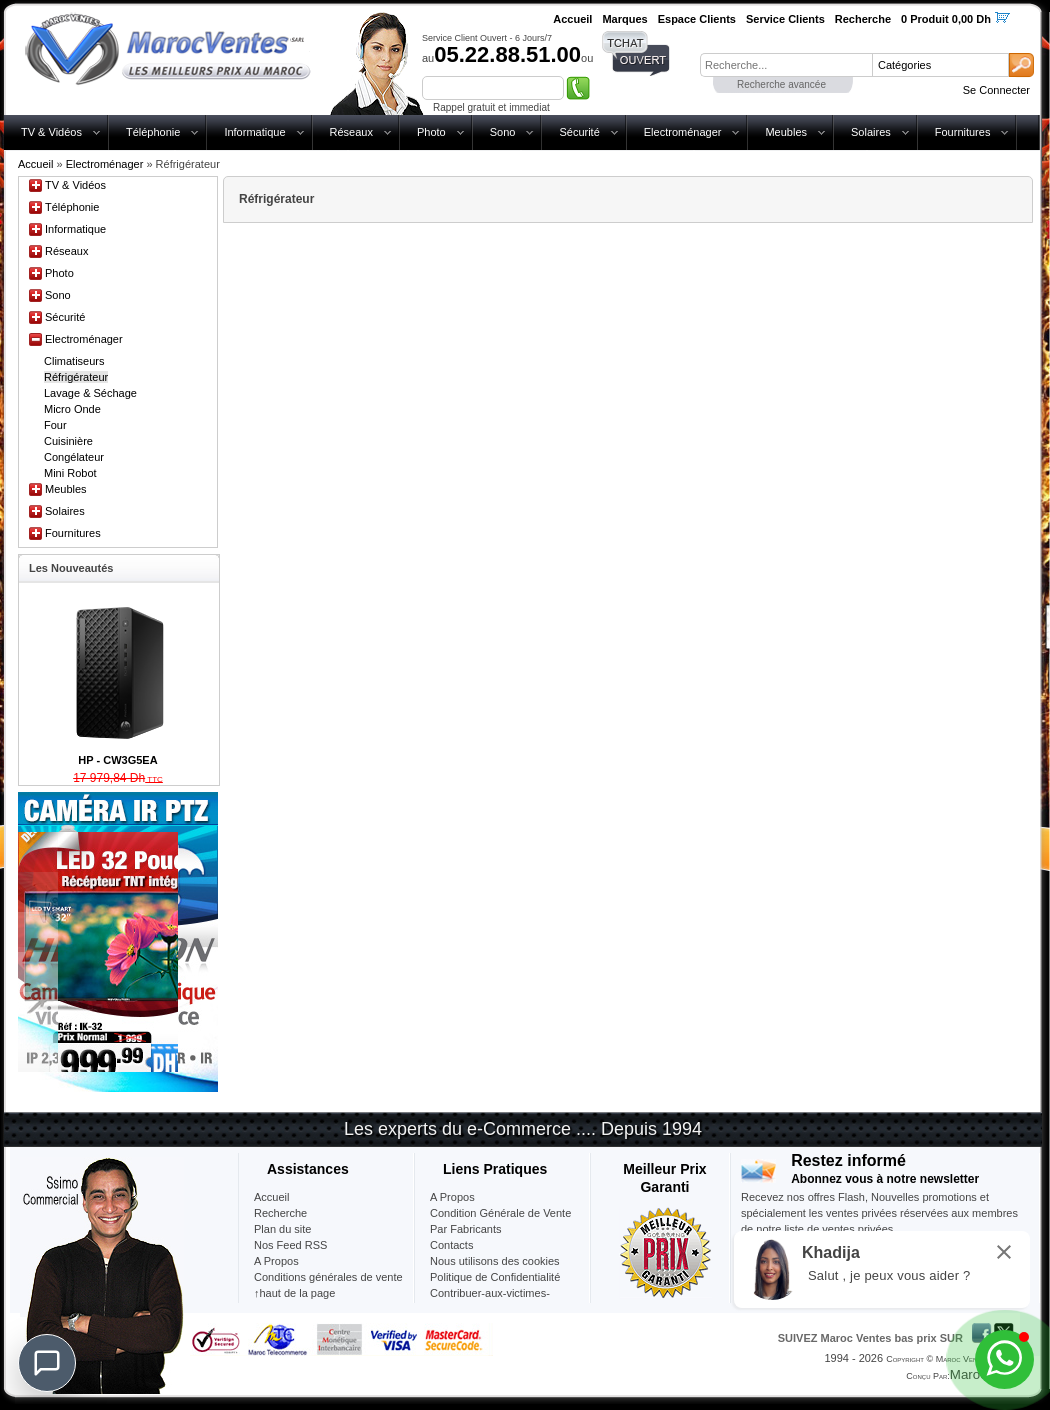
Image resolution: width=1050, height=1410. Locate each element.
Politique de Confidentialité (495, 1277)
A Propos (452, 1197)
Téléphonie (153, 132)
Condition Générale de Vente (500, 1213)
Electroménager (683, 132)
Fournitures (963, 132)
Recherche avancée (781, 84)
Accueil (35, 164)
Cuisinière (68, 441)
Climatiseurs (74, 361)
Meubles (786, 132)
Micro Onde (72, 409)
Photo (431, 132)
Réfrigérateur (76, 377)
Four (55, 425)
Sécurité (579, 132)
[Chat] (47, 1363)
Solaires (871, 132)
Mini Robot (70, 473)
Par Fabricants (466, 1229)
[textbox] (786, 65)
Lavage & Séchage (90, 393)
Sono (503, 132)
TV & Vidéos (51, 132)
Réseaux (351, 132)
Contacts (451, 1245)
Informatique (254, 132)
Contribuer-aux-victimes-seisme (490, 1301)
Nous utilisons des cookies (495, 1261)
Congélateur (74, 457)
